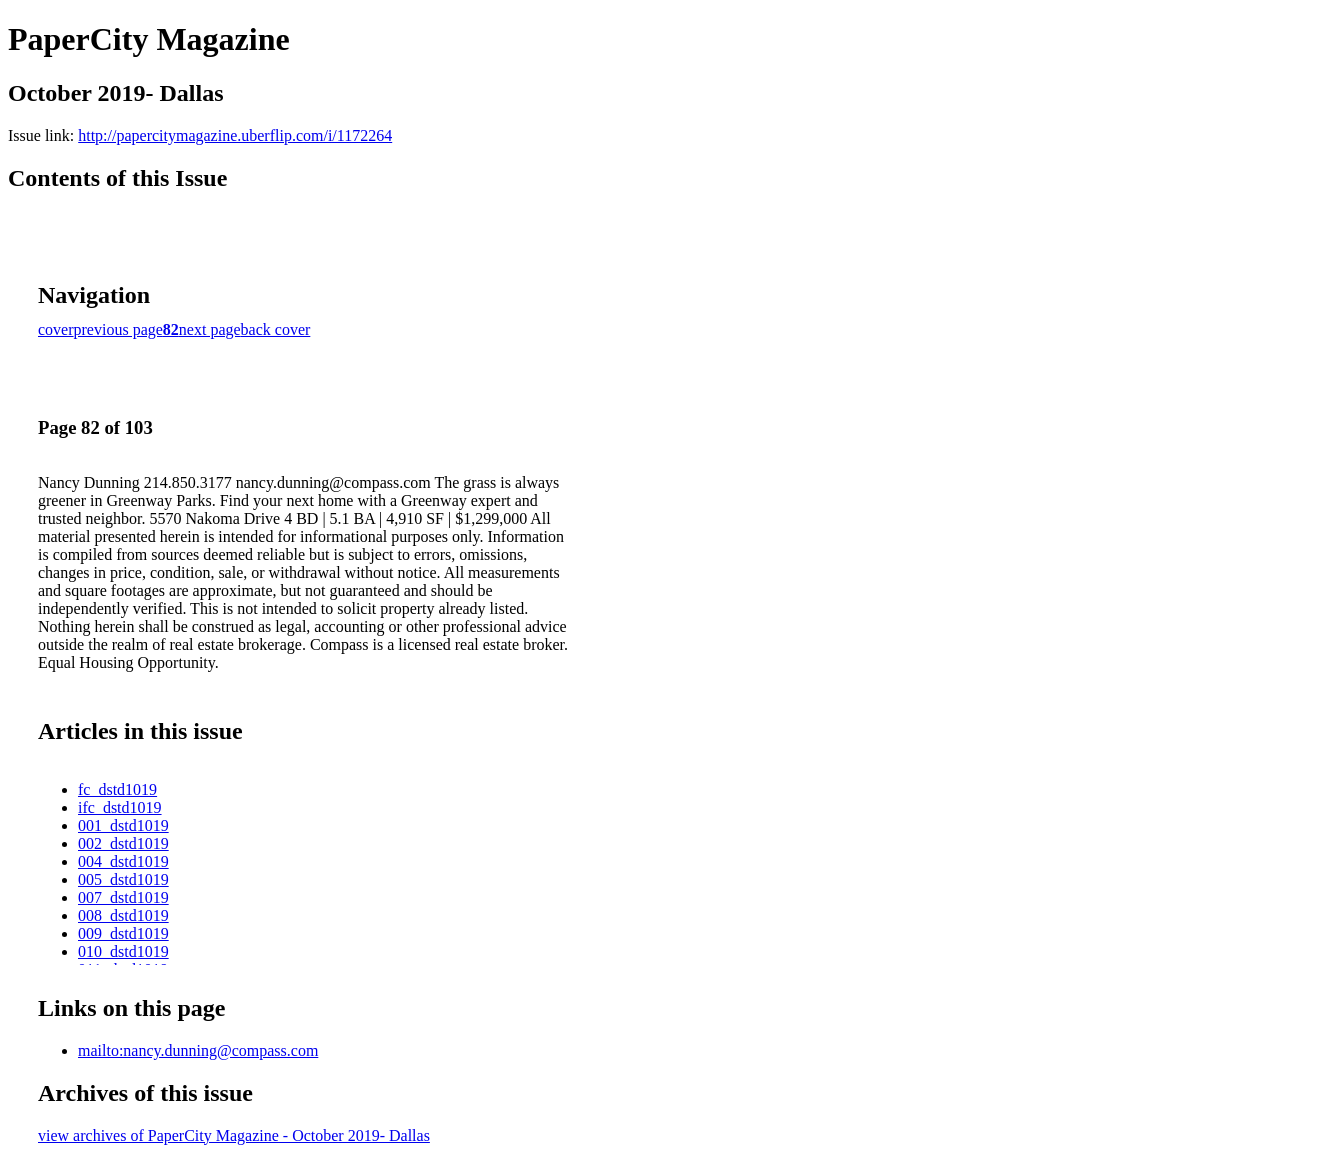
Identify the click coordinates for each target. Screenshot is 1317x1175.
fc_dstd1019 (117, 789)
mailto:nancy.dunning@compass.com (198, 1050)
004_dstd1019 (123, 861)
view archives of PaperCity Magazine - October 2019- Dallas (234, 1135)
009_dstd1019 (123, 933)
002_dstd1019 (123, 843)
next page (210, 329)
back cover (276, 329)
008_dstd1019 (123, 915)
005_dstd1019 (123, 879)
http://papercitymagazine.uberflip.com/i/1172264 (235, 135)
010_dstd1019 (123, 951)
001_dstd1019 (123, 825)
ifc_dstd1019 (120, 807)
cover (56, 329)
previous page (118, 329)
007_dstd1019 (123, 897)
